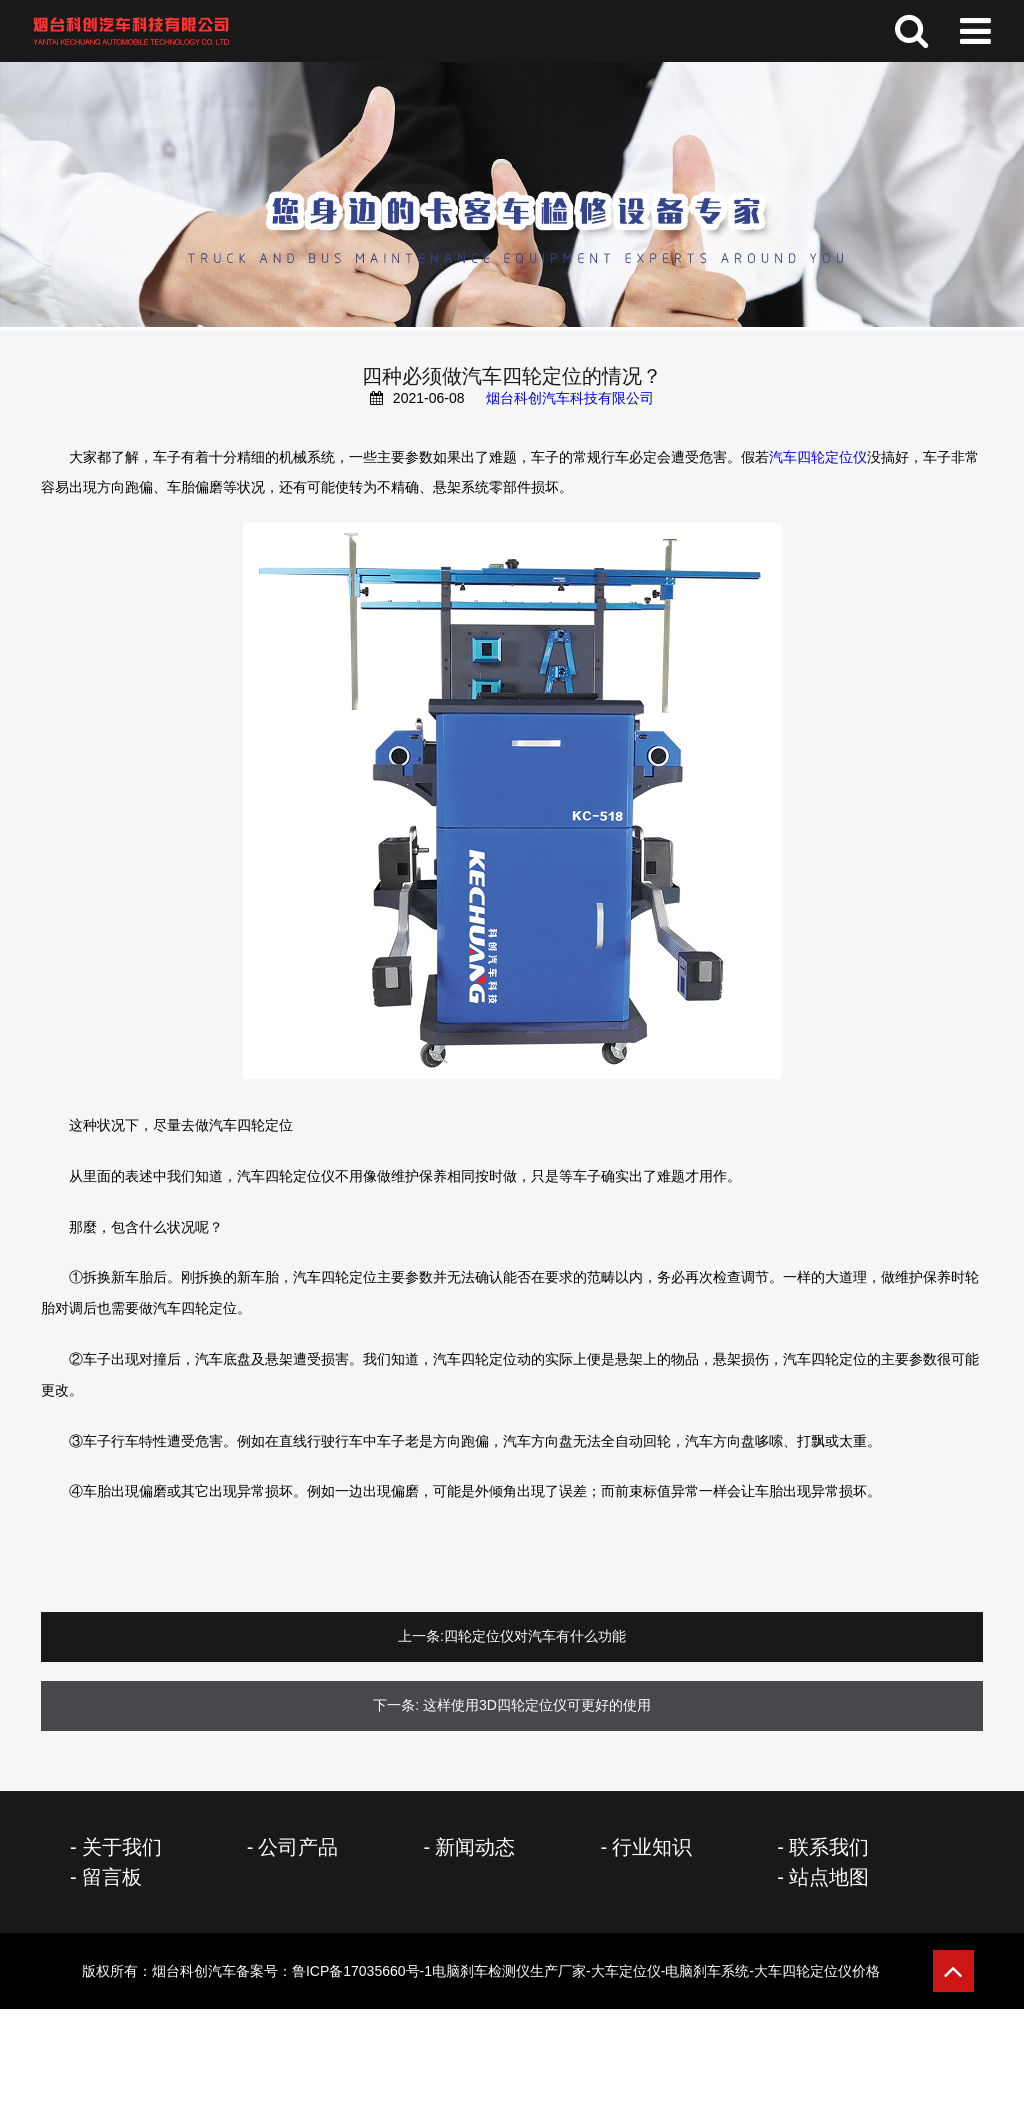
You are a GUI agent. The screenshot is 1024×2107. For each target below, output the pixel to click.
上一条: (421, 1636)
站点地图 (829, 1877)
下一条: (396, 1705)
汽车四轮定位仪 (818, 457)
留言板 (112, 1877)
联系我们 (829, 1847)
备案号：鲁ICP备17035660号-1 (558, 1971)
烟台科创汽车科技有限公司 (570, 398)
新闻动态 (475, 1847)
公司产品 (298, 1847)
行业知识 (652, 1847)
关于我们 (122, 1847)
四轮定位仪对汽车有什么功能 (535, 1636)
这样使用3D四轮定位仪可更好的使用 (537, 1705)
